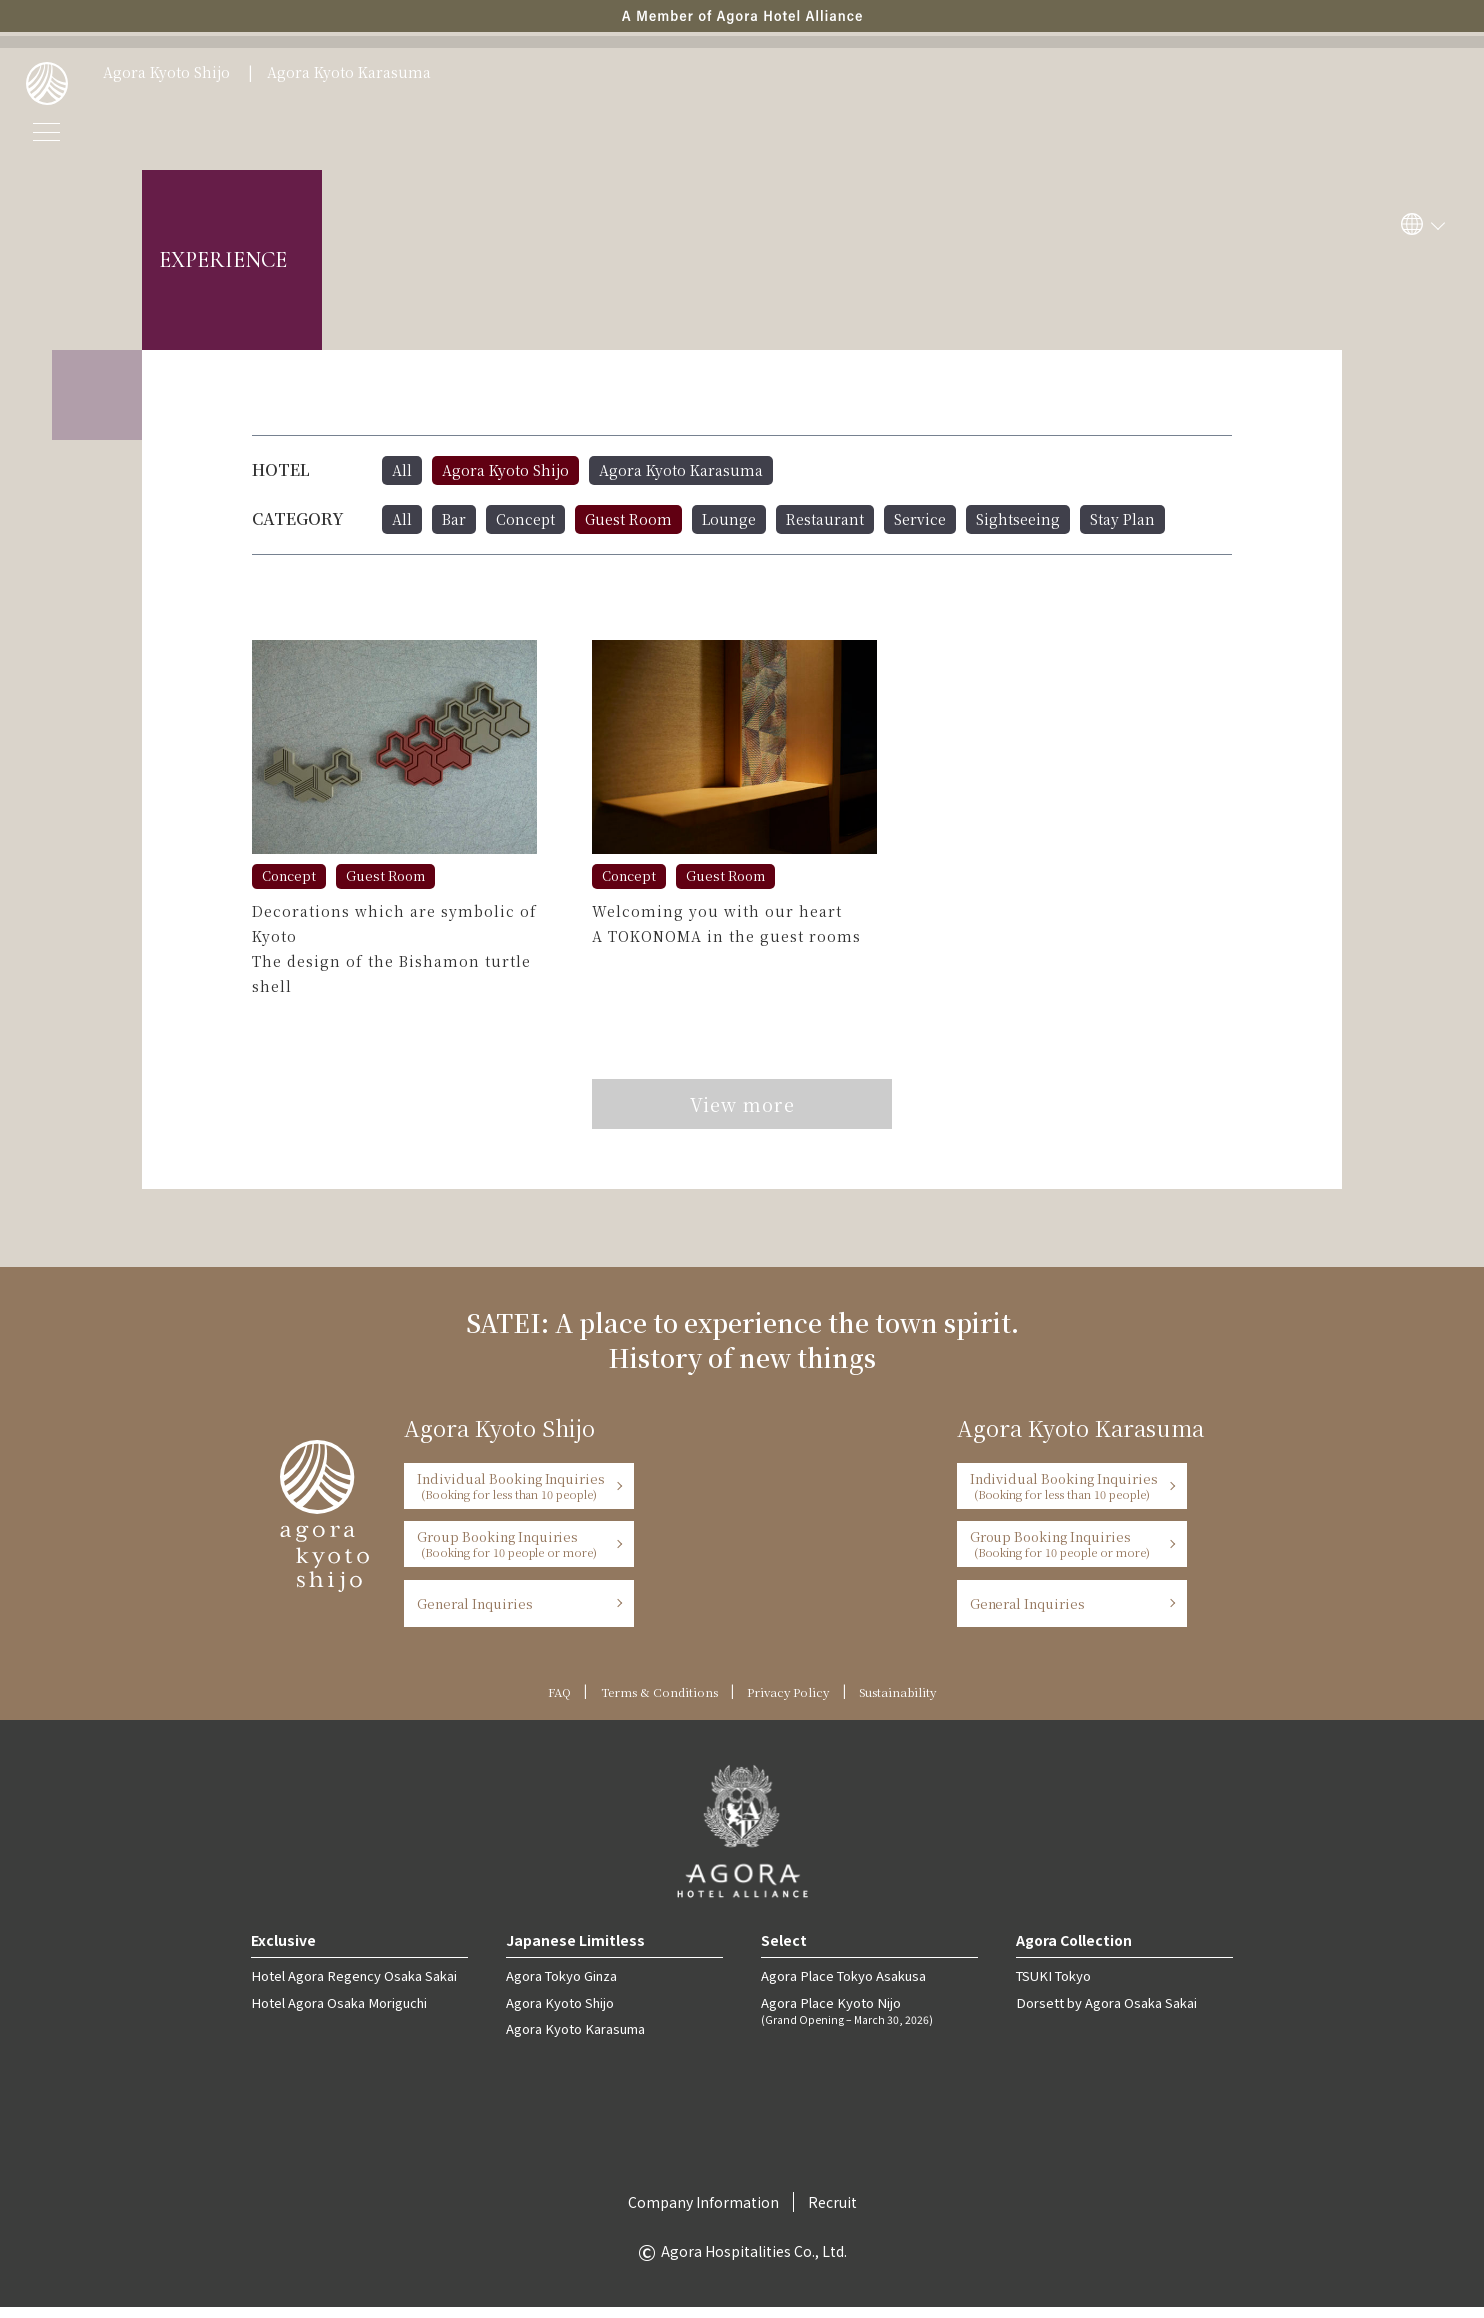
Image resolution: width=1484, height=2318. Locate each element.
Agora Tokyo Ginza (561, 1986)
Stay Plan (1122, 519)
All (402, 470)
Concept (525, 519)
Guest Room (628, 519)
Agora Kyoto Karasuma (349, 73)
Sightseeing (1018, 519)
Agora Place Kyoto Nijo (869, 2021)
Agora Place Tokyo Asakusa (843, 1986)
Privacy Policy (789, 1702)
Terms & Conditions (656, 1702)
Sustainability (903, 1702)
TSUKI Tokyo (1052, 1986)
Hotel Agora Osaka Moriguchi (338, 2013)
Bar (454, 519)
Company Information (703, 2213)
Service (920, 519)
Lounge (729, 519)
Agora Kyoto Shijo (166, 73)
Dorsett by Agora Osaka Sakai (1106, 2013)
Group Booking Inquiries (512, 1554)
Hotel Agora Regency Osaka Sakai (353, 1986)
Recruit (832, 2213)
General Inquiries (475, 1614)
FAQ (551, 1702)
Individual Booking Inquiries (512, 1496)
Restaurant (825, 519)
